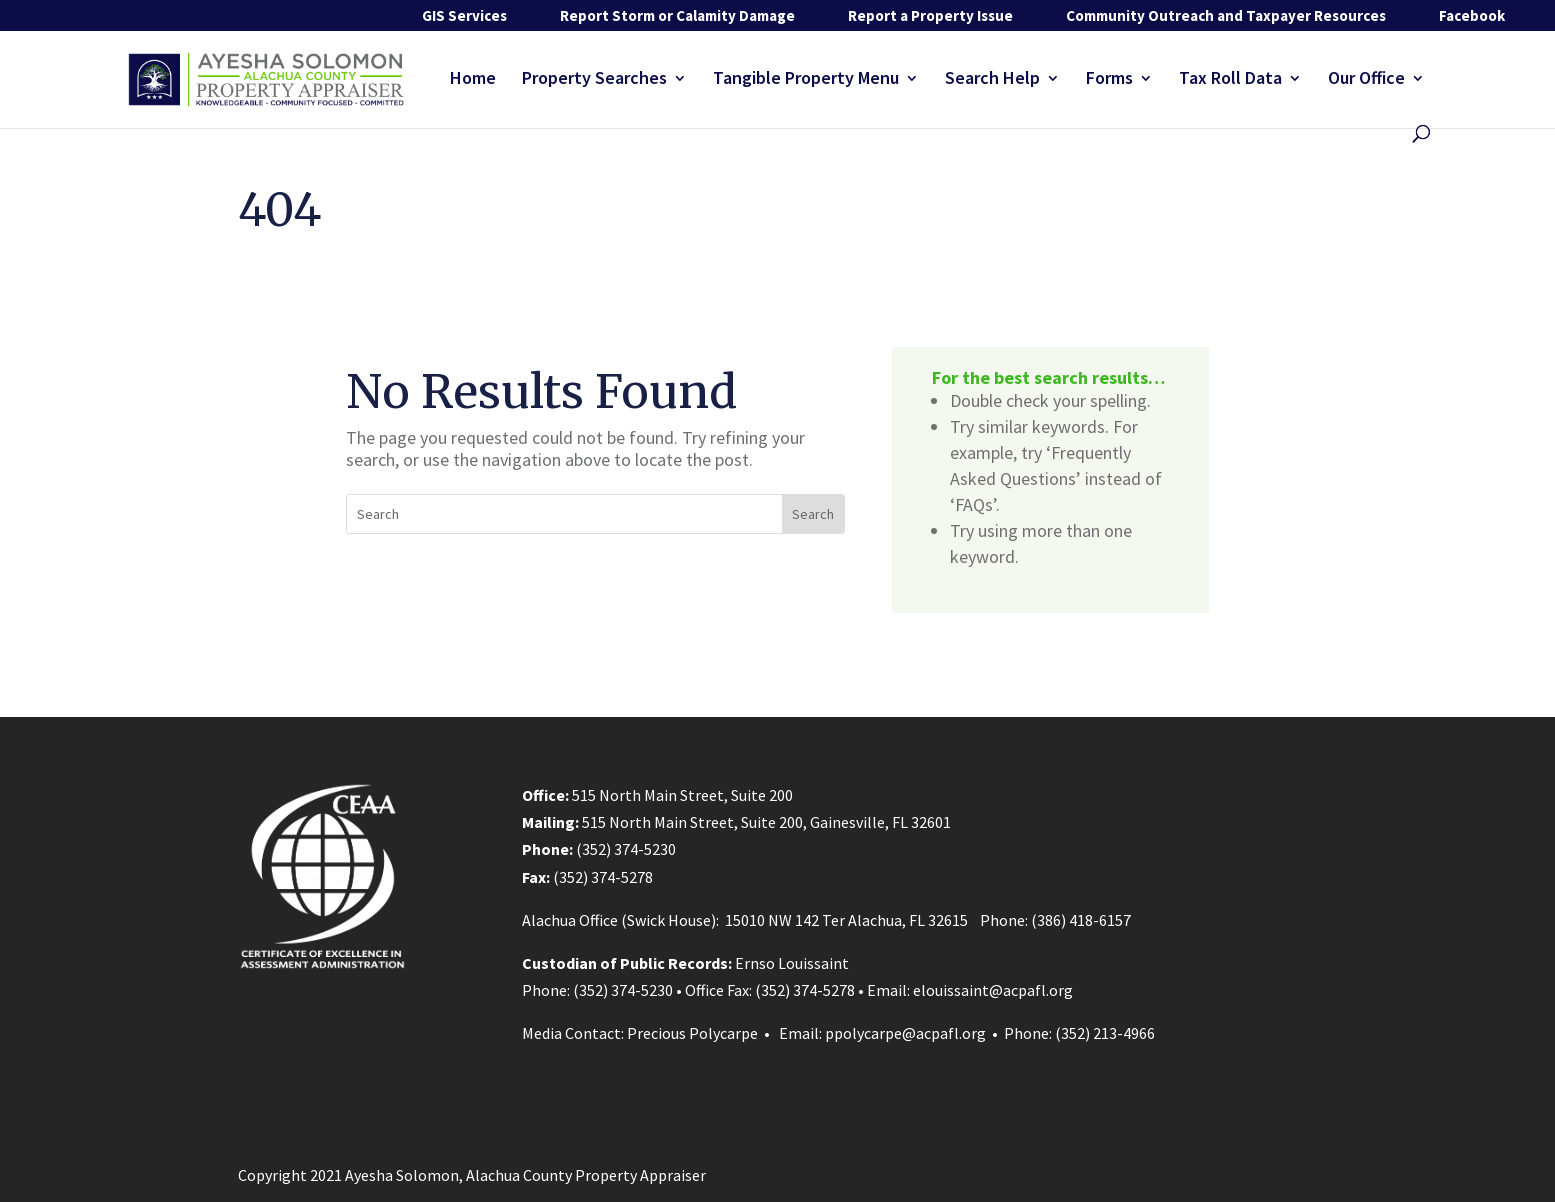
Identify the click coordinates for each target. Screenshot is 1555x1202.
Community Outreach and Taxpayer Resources (1226, 15)
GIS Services (464, 15)
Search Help (992, 80)
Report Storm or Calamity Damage (677, 15)
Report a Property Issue (930, 15)
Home (473, 80)
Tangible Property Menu (806, 80)
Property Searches (594, 80)
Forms (1109, 80)
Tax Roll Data (1230, 80)
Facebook (1472, 15)
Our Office (1366, 80)
